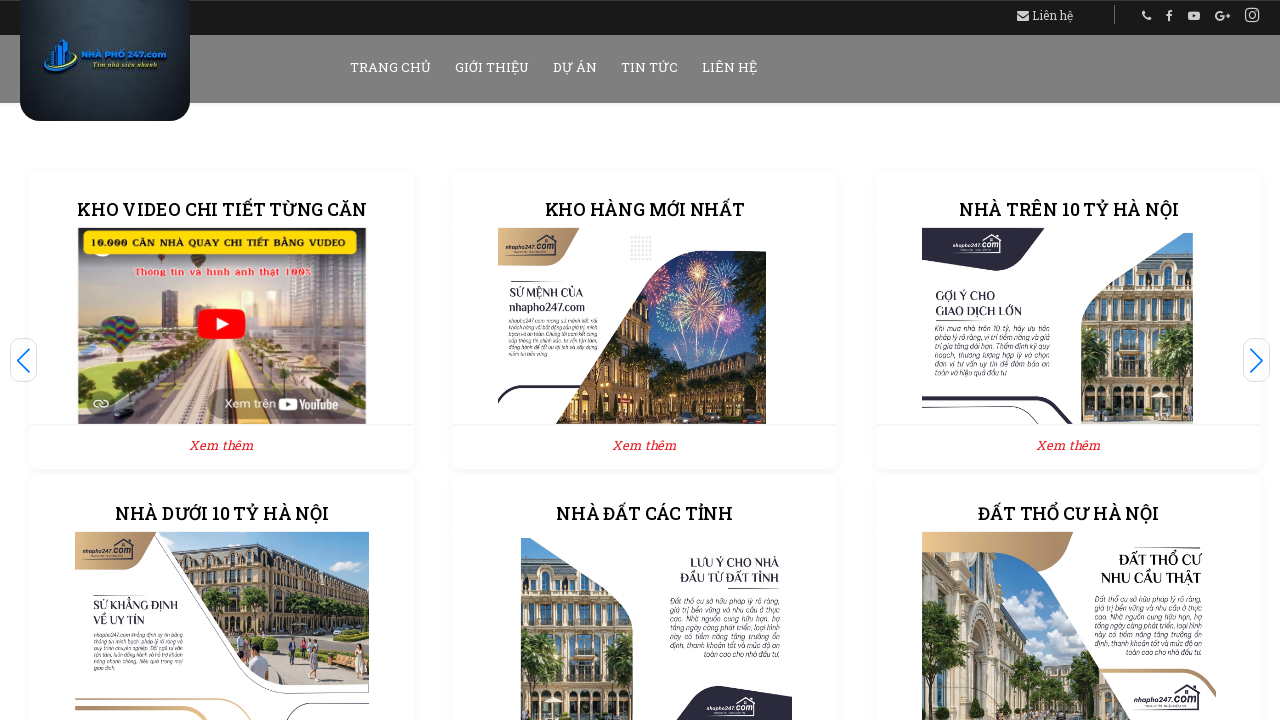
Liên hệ (1045, 15)
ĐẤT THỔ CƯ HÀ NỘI (1068, 514)
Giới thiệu (492, 67)
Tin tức (649, 67)
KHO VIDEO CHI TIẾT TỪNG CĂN (221, 210)
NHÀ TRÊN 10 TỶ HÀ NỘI (1069, 210)
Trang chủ (390, 67)
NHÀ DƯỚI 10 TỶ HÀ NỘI (222, 514)
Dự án (575, 67)
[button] (23, 360)
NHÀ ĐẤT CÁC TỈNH (645, 514)
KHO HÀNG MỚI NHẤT (645, 210)
